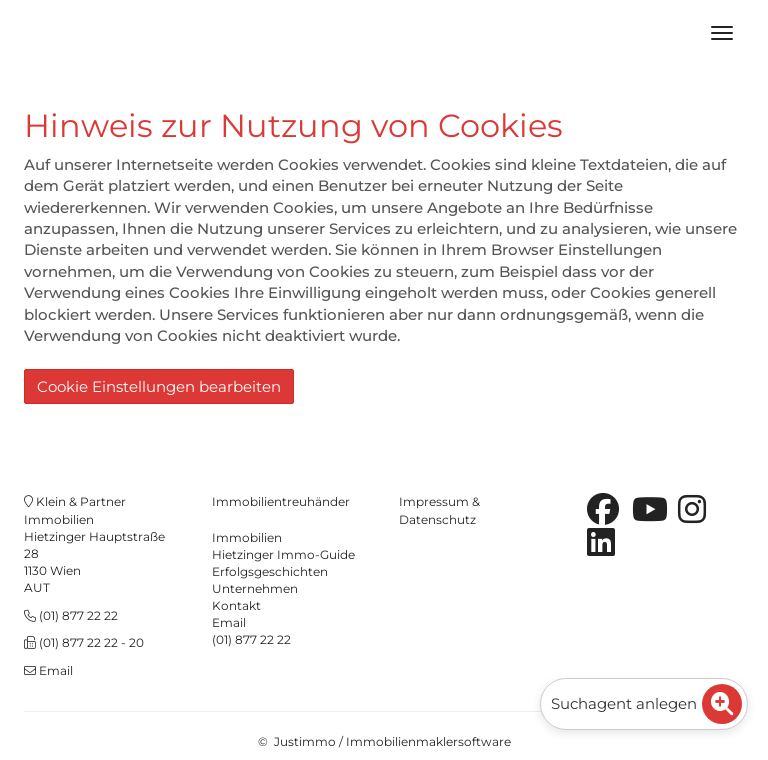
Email (56, 670)
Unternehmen (255, 588)
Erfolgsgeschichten (270, 571)
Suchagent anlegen (646, 704)
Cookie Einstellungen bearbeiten (159, 386)
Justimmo (305, 741)
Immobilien (247, 537)
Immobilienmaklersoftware (428, 741)
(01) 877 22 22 (78, 615)
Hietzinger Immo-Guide (283, 554)
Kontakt (236, 605)
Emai (227, 622)
